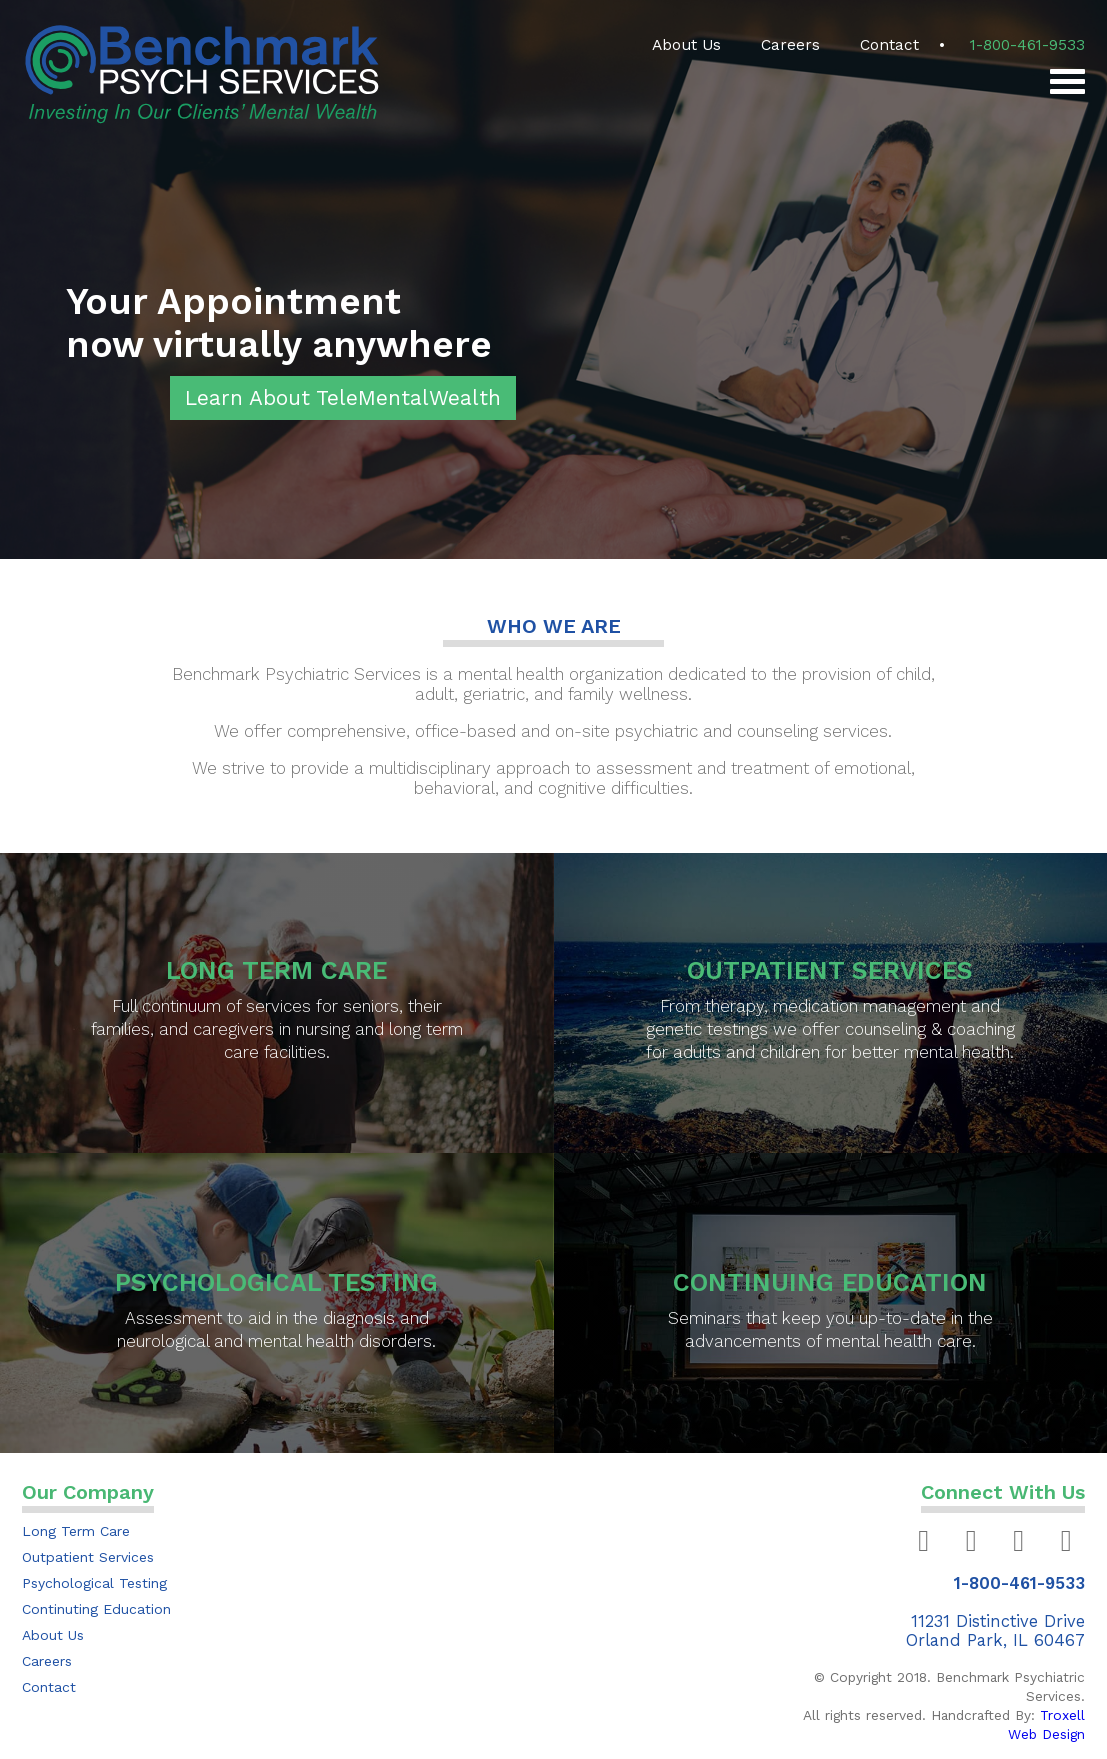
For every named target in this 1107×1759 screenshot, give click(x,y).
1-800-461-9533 (1027, 45)
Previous (25, 280)
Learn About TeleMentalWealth (343, 398)
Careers (790, 45)
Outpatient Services (88, 1557)
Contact (889, 45)
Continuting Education (96, 1609)
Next (1067, 280)
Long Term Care (76, 1531)
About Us (686, 45)
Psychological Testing (94, 1583)
